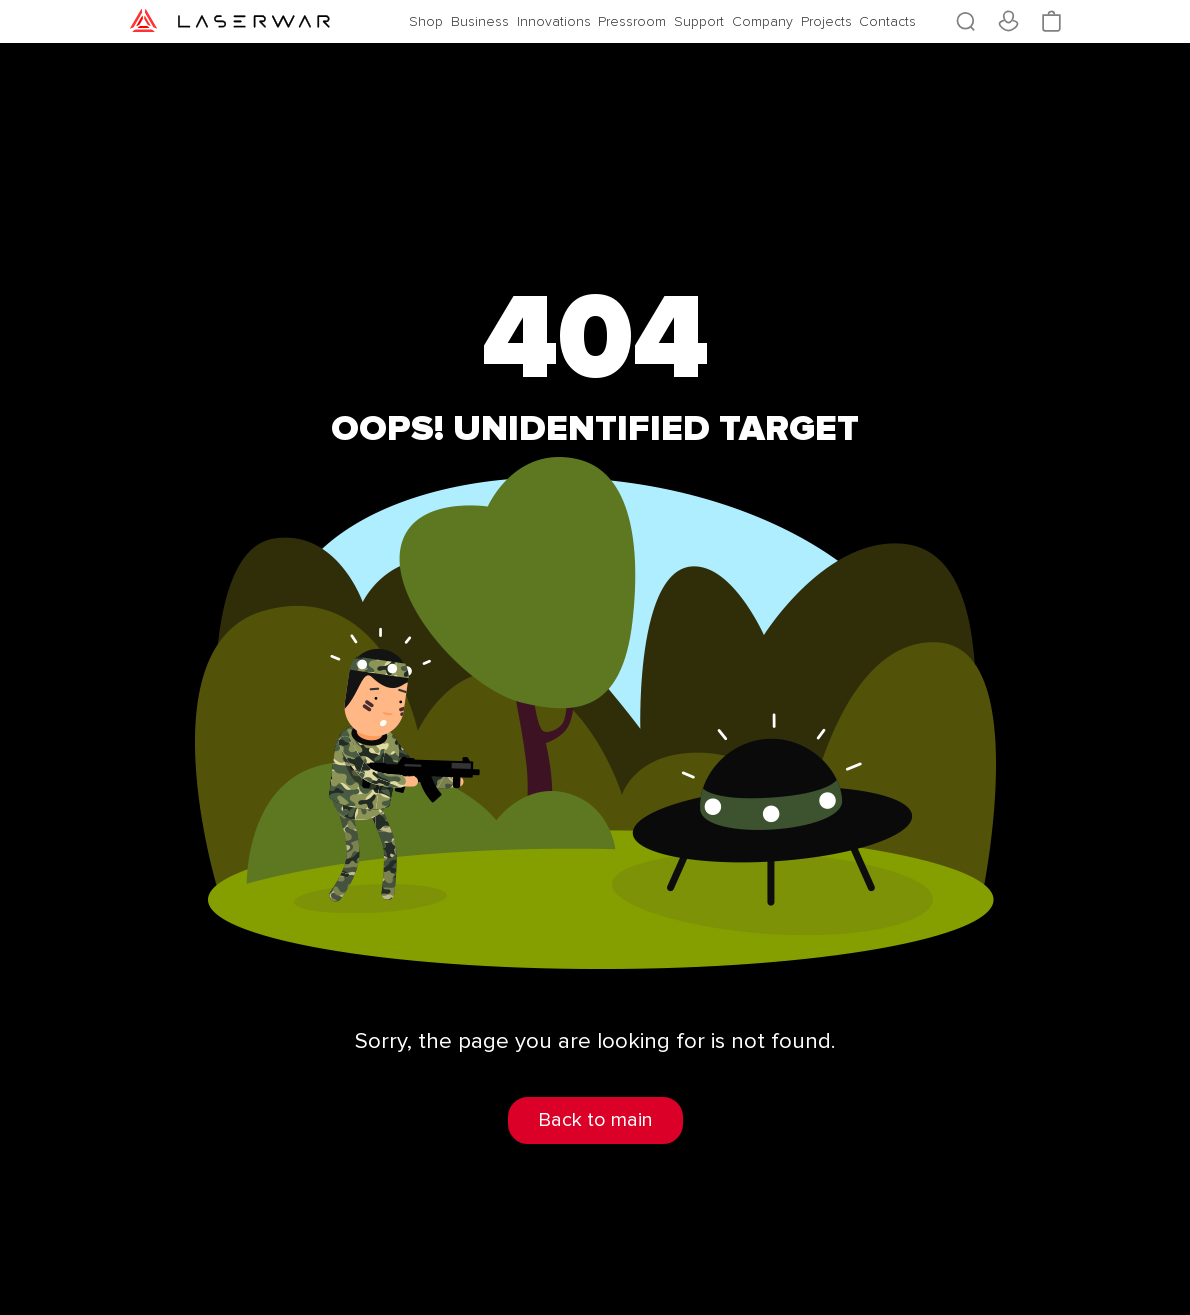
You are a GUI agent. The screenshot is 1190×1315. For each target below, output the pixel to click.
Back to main (595, 1120)
